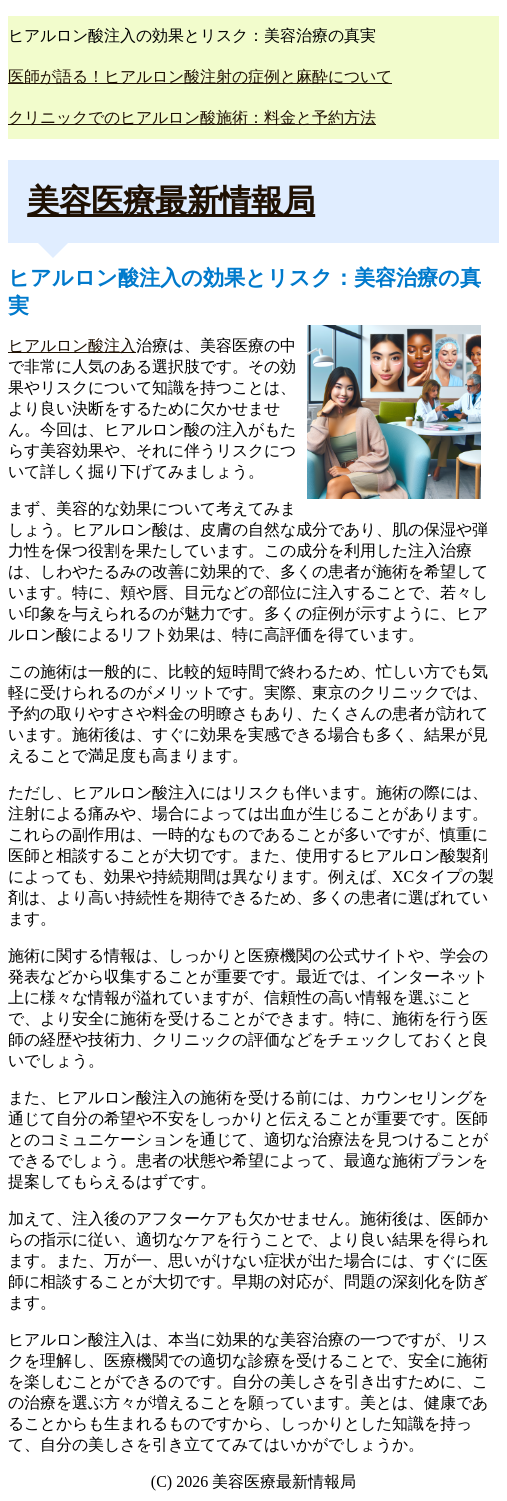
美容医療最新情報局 (171, 201)
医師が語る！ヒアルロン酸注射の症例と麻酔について (200, 76)
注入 (120, 345)
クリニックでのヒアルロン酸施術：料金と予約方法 (192, 117)
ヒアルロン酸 (56, 345)
